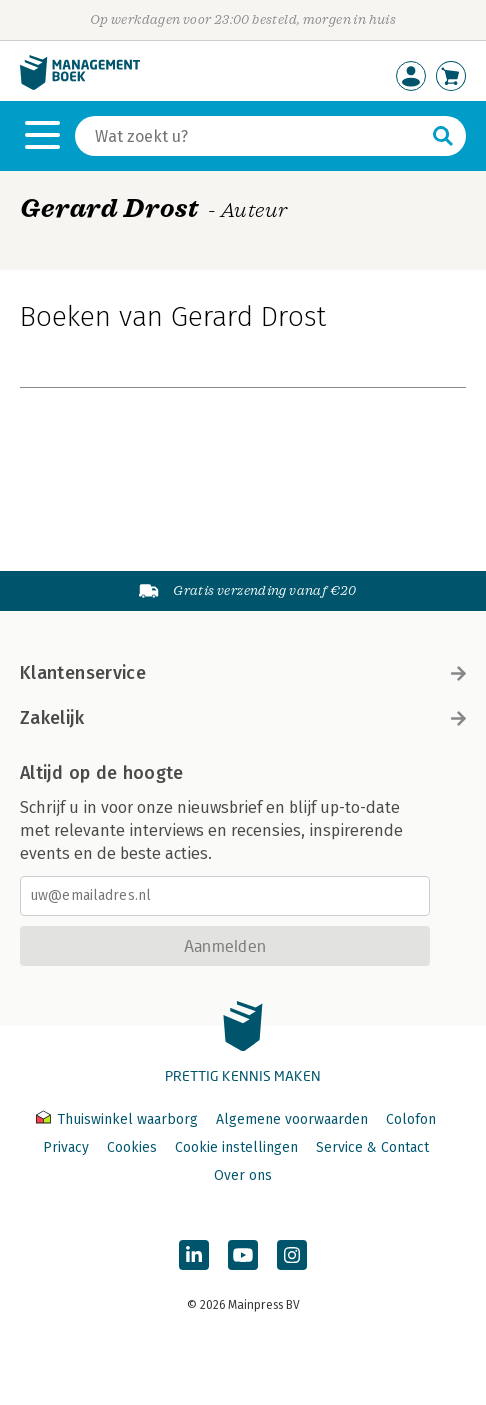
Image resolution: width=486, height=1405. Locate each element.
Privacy (66, 1147)
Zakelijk (243, 718)
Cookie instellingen (236, 1147)
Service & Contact (372, 1147)
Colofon (411, 1119)
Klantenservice (243, 673)
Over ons (243, 1175)
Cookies (132, 1147)
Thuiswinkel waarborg (119, 1119)
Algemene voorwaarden (292, 1119)
